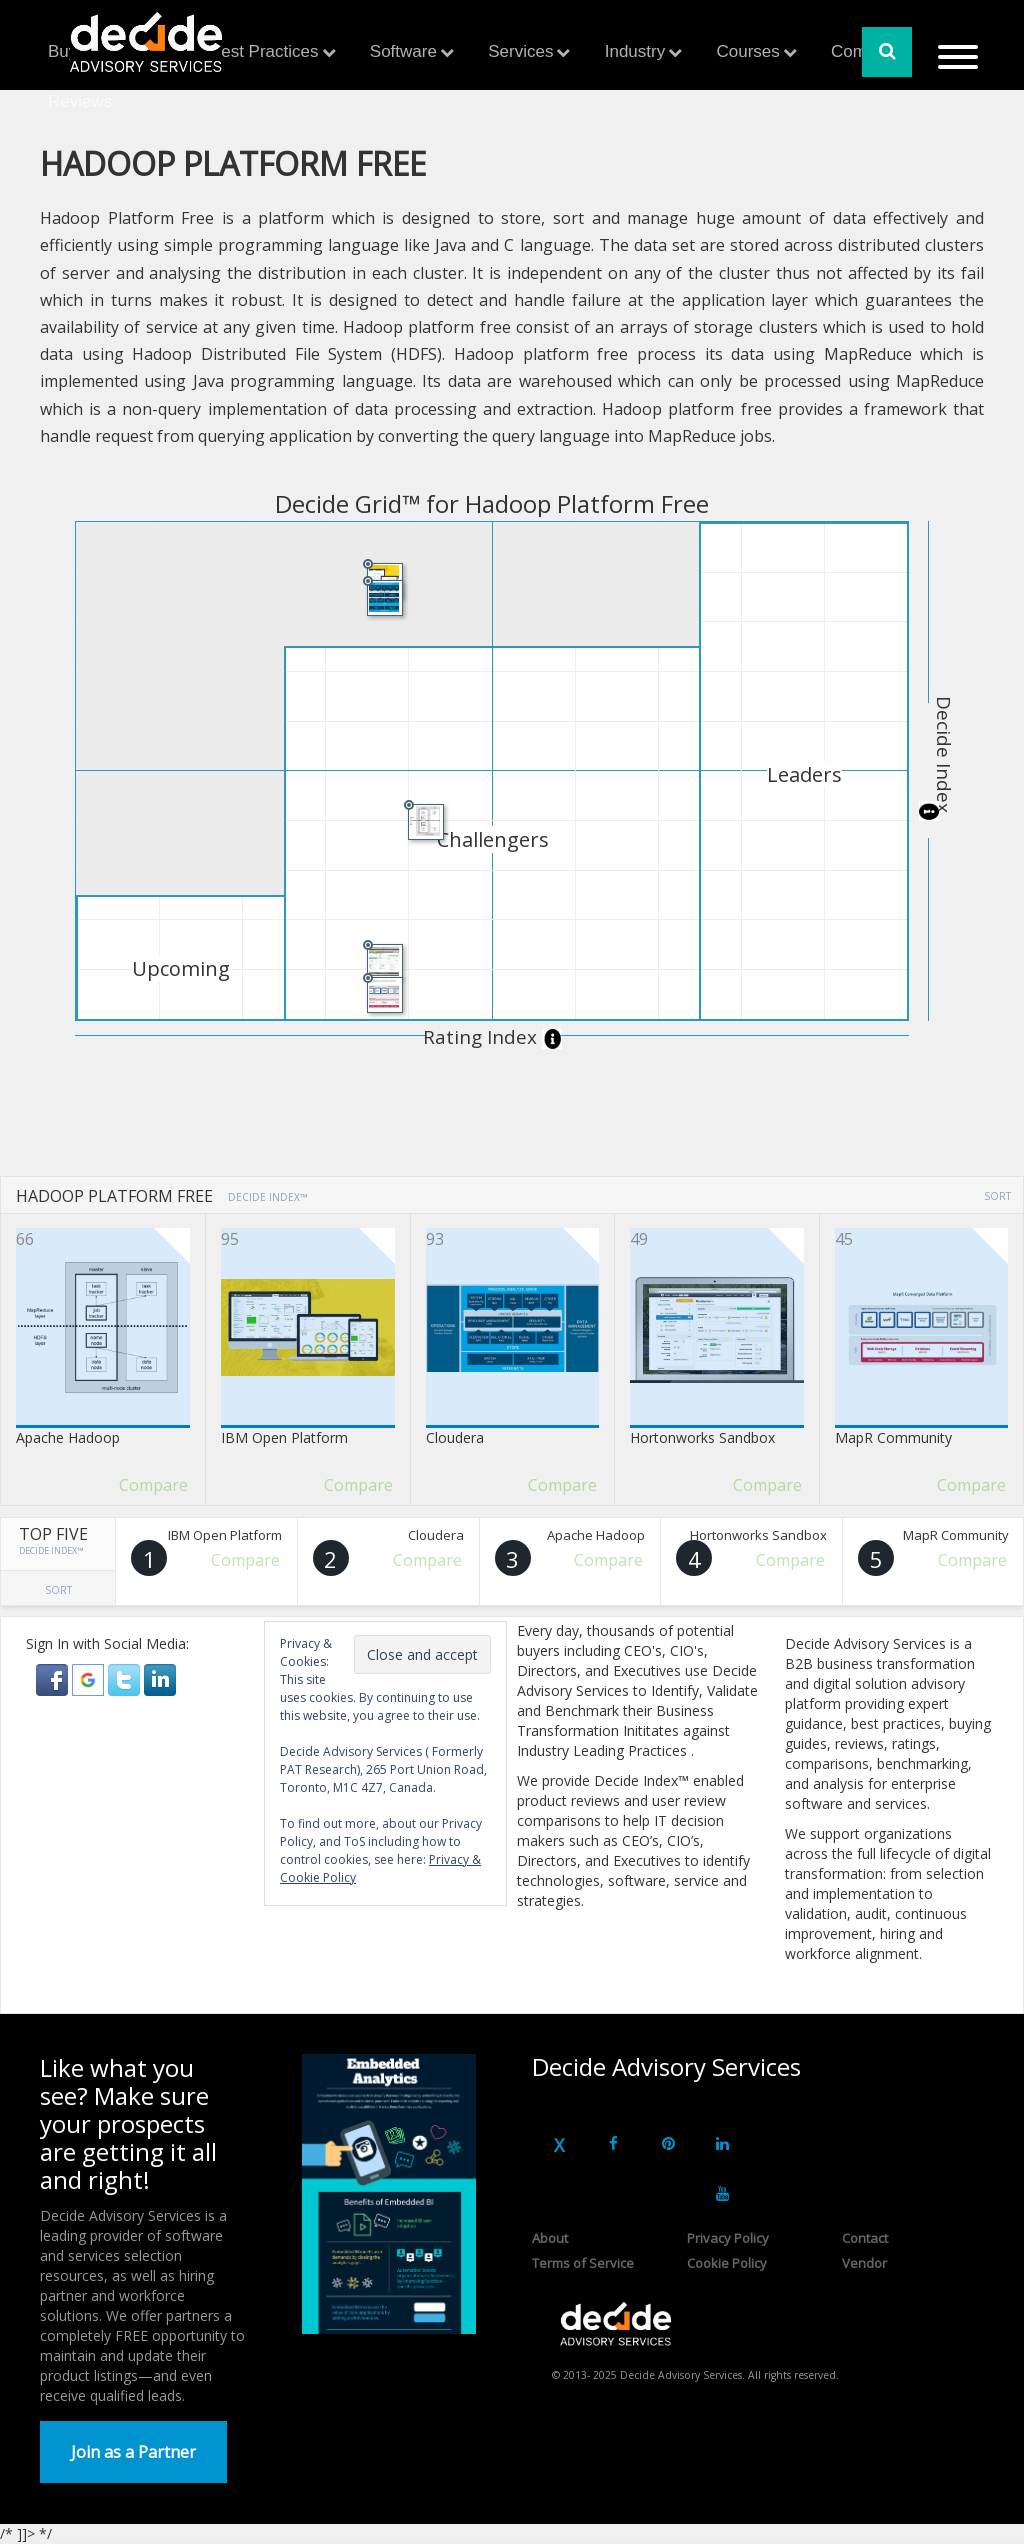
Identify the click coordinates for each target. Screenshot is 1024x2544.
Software (403, 51)
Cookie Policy (727, 2263)
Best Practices (264, 51)
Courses (747, 51)
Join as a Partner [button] (133, 2452)
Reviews (80, 101)
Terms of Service (583, 2263)
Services (520, 51)
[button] (54, 1678)
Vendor (864, 2263)
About (550, 2238)
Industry (635, 51)
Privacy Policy (728, 2238)
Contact (865, 2238)
